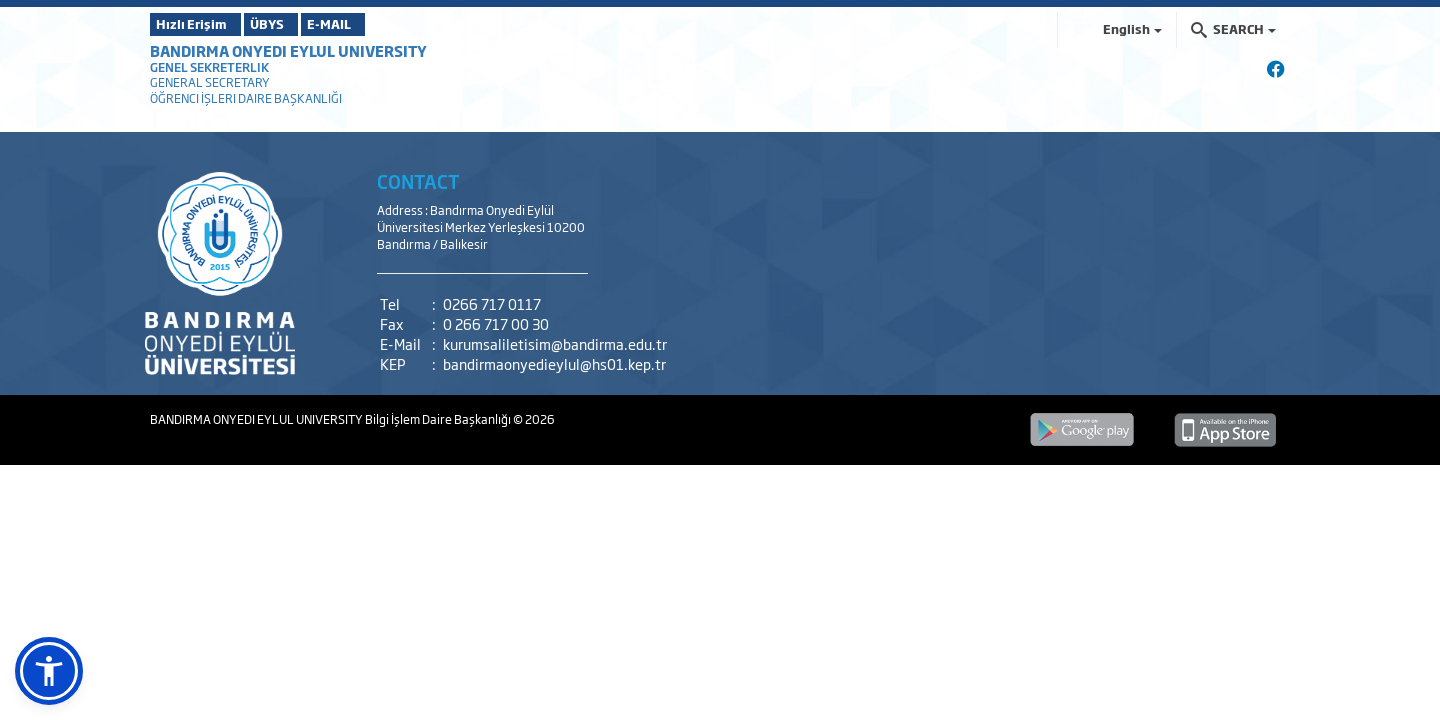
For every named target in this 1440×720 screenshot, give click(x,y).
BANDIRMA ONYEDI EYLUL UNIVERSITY (288, 50)
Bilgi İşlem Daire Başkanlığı (439, 419)
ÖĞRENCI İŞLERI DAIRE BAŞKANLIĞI (246, 98)
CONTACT (418, 181)
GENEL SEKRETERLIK (209, 67)
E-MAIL (390, 24)
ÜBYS (297, 24)
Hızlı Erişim (199, 24)
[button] (49, 671)
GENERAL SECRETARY (210, 82)
